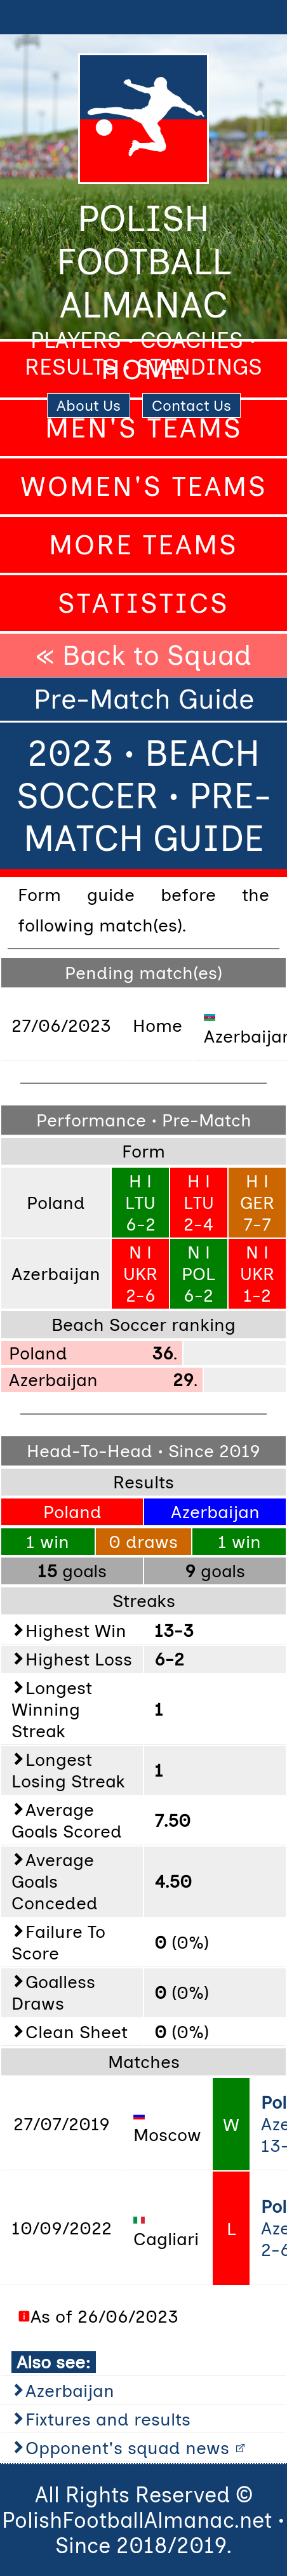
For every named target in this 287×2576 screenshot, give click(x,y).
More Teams (143, 544)
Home (144, 369)
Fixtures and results (107, 2419)
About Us (89, 405)
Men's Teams (144, 427)
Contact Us (191, 405)
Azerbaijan (69, 2390)
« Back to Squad (143, 655)
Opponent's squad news (127, 2448)
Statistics (143, 603)
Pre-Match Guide (144, 699)
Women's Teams (143, 486)
